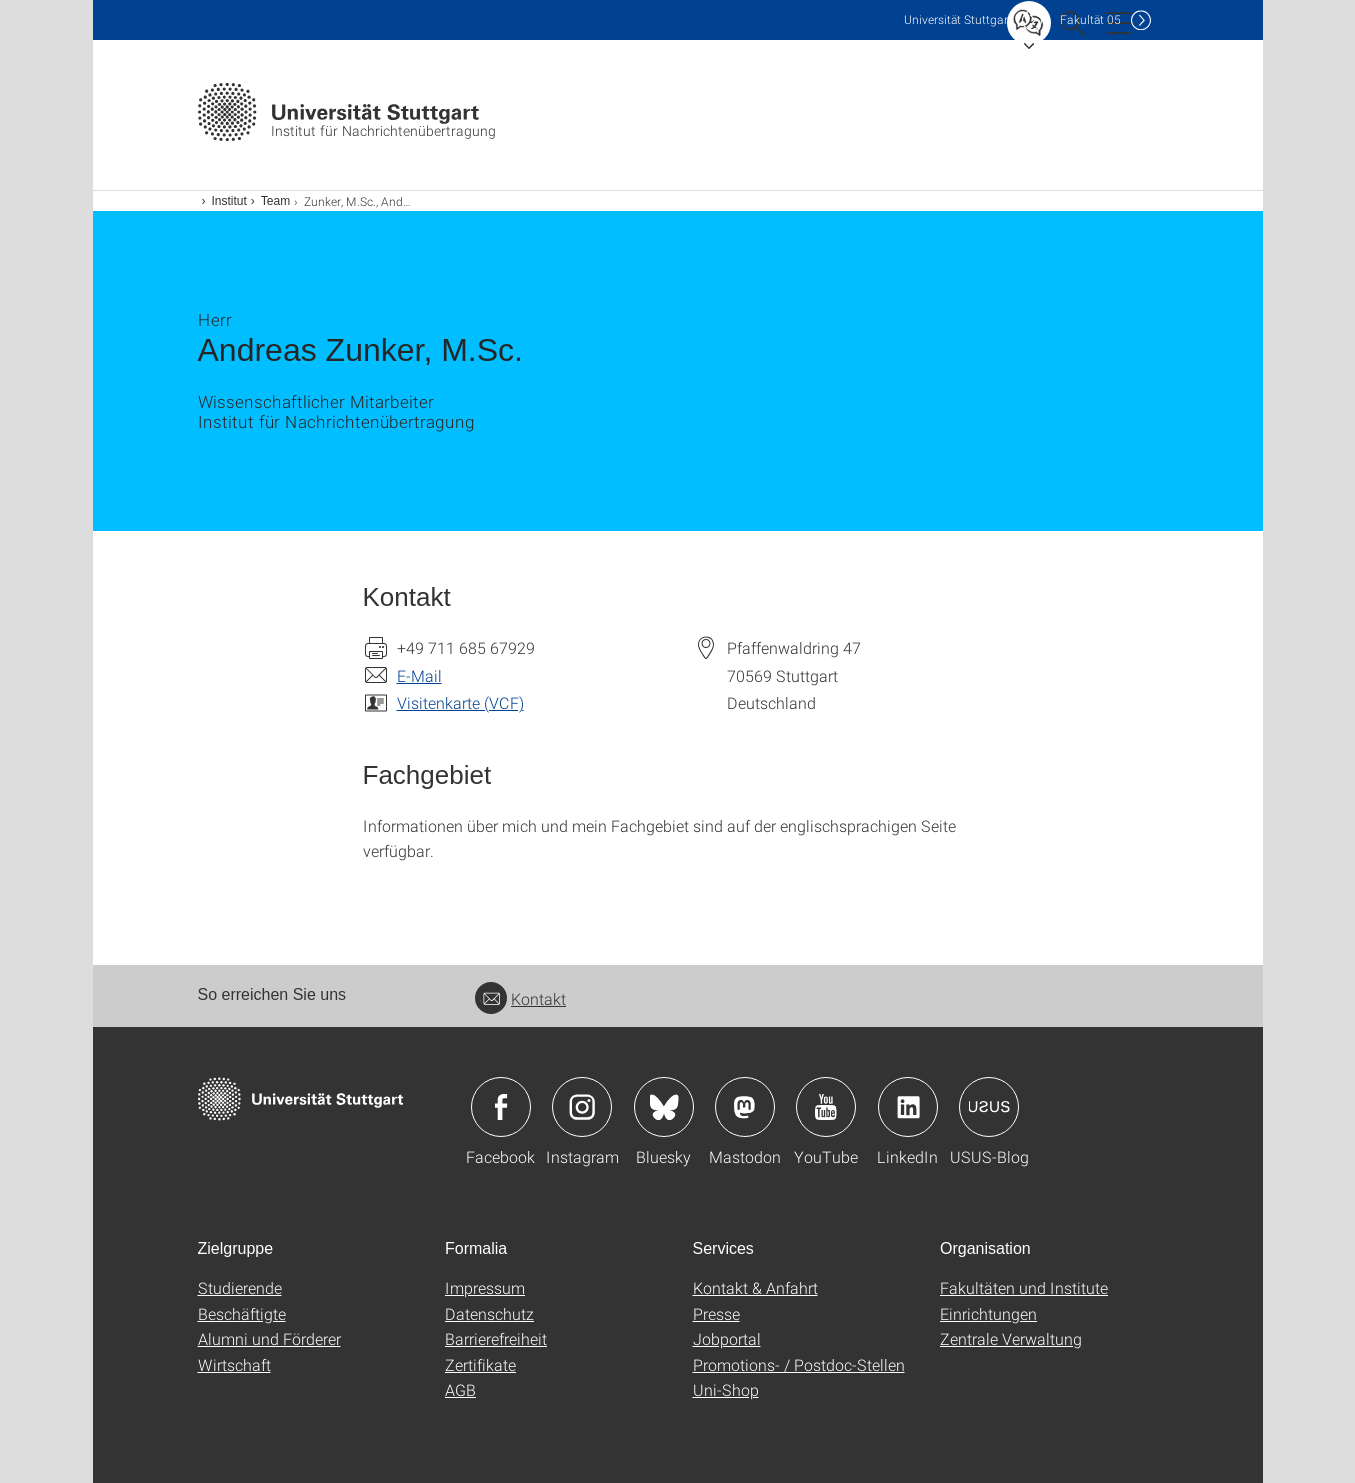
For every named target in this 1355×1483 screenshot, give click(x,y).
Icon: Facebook (501, 1107)
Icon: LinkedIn (908, 1107)
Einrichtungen (988, 1313)
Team (275, 201)
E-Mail (419, 675)
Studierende (240, 1287)
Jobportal (727, 1338)
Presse (716, 1313)
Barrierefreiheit (496, 1338)
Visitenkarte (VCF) (460, 702)
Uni (958, 19)
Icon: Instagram (582, 1107)
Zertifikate (480, 1364)
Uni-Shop (726, 1389)
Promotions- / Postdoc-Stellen (799, 1364)
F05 (1090, 19)
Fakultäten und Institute (1024, 1287)
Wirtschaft (234, 1364)
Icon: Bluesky (664, 1107)
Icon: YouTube (826, 1107)
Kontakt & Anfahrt (755, 1287)
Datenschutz (489, 1313)
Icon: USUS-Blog (989, 1107)
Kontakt (520, 998)
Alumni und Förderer (269, 1338)
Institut (229, 201)
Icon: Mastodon (745, 1107)
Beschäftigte (242, 1313)
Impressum (485, 1287)
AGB (460, 1389)
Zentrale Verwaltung (1011, 1338)
